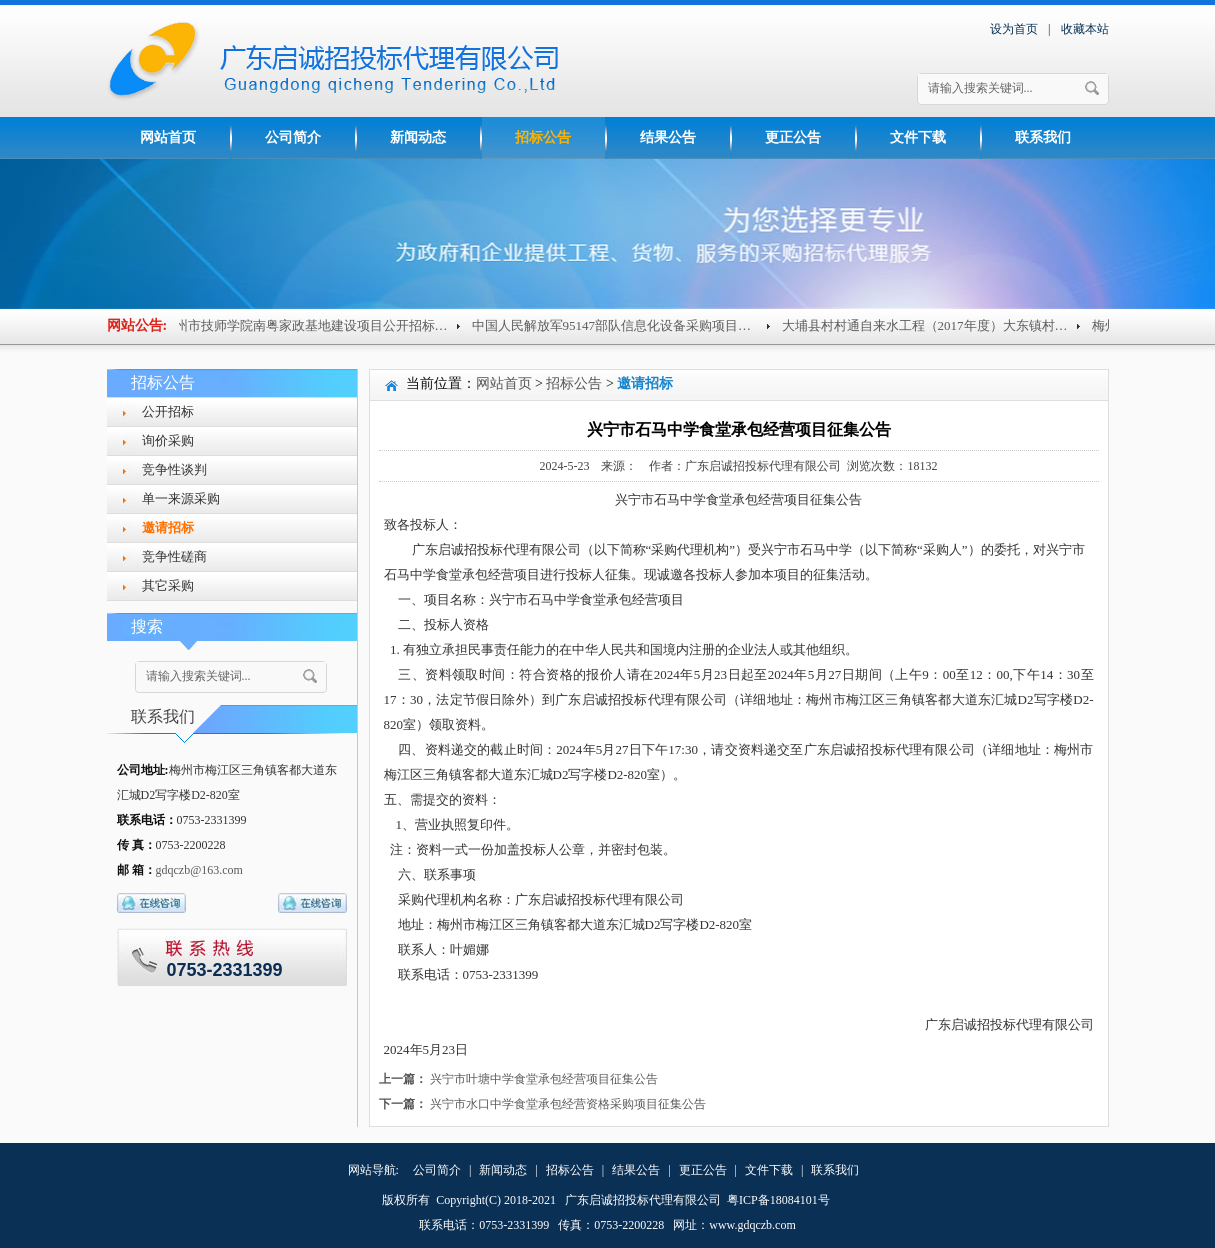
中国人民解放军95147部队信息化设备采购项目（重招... (634, 325)
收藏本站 (1085, 29)
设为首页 (1014, 29)
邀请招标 (168, 527)
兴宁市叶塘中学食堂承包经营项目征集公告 (544, 1079)
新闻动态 (418, 137)
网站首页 (168, 137)
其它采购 (168, 585)
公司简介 (293, 137)
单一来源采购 (181, 498)
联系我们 (1043, 137)
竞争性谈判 (174, 469)
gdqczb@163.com (199, 870)
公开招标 (168, 411)
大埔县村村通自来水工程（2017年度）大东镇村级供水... (948, 325)
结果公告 (668, 137)
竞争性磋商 (174, 556)
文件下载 (918, 137)
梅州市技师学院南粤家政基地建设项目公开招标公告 (316, 325)
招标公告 (543, 137)
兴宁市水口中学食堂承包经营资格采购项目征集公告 (568, 1104)
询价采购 (168, 440)
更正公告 (793, 137)
